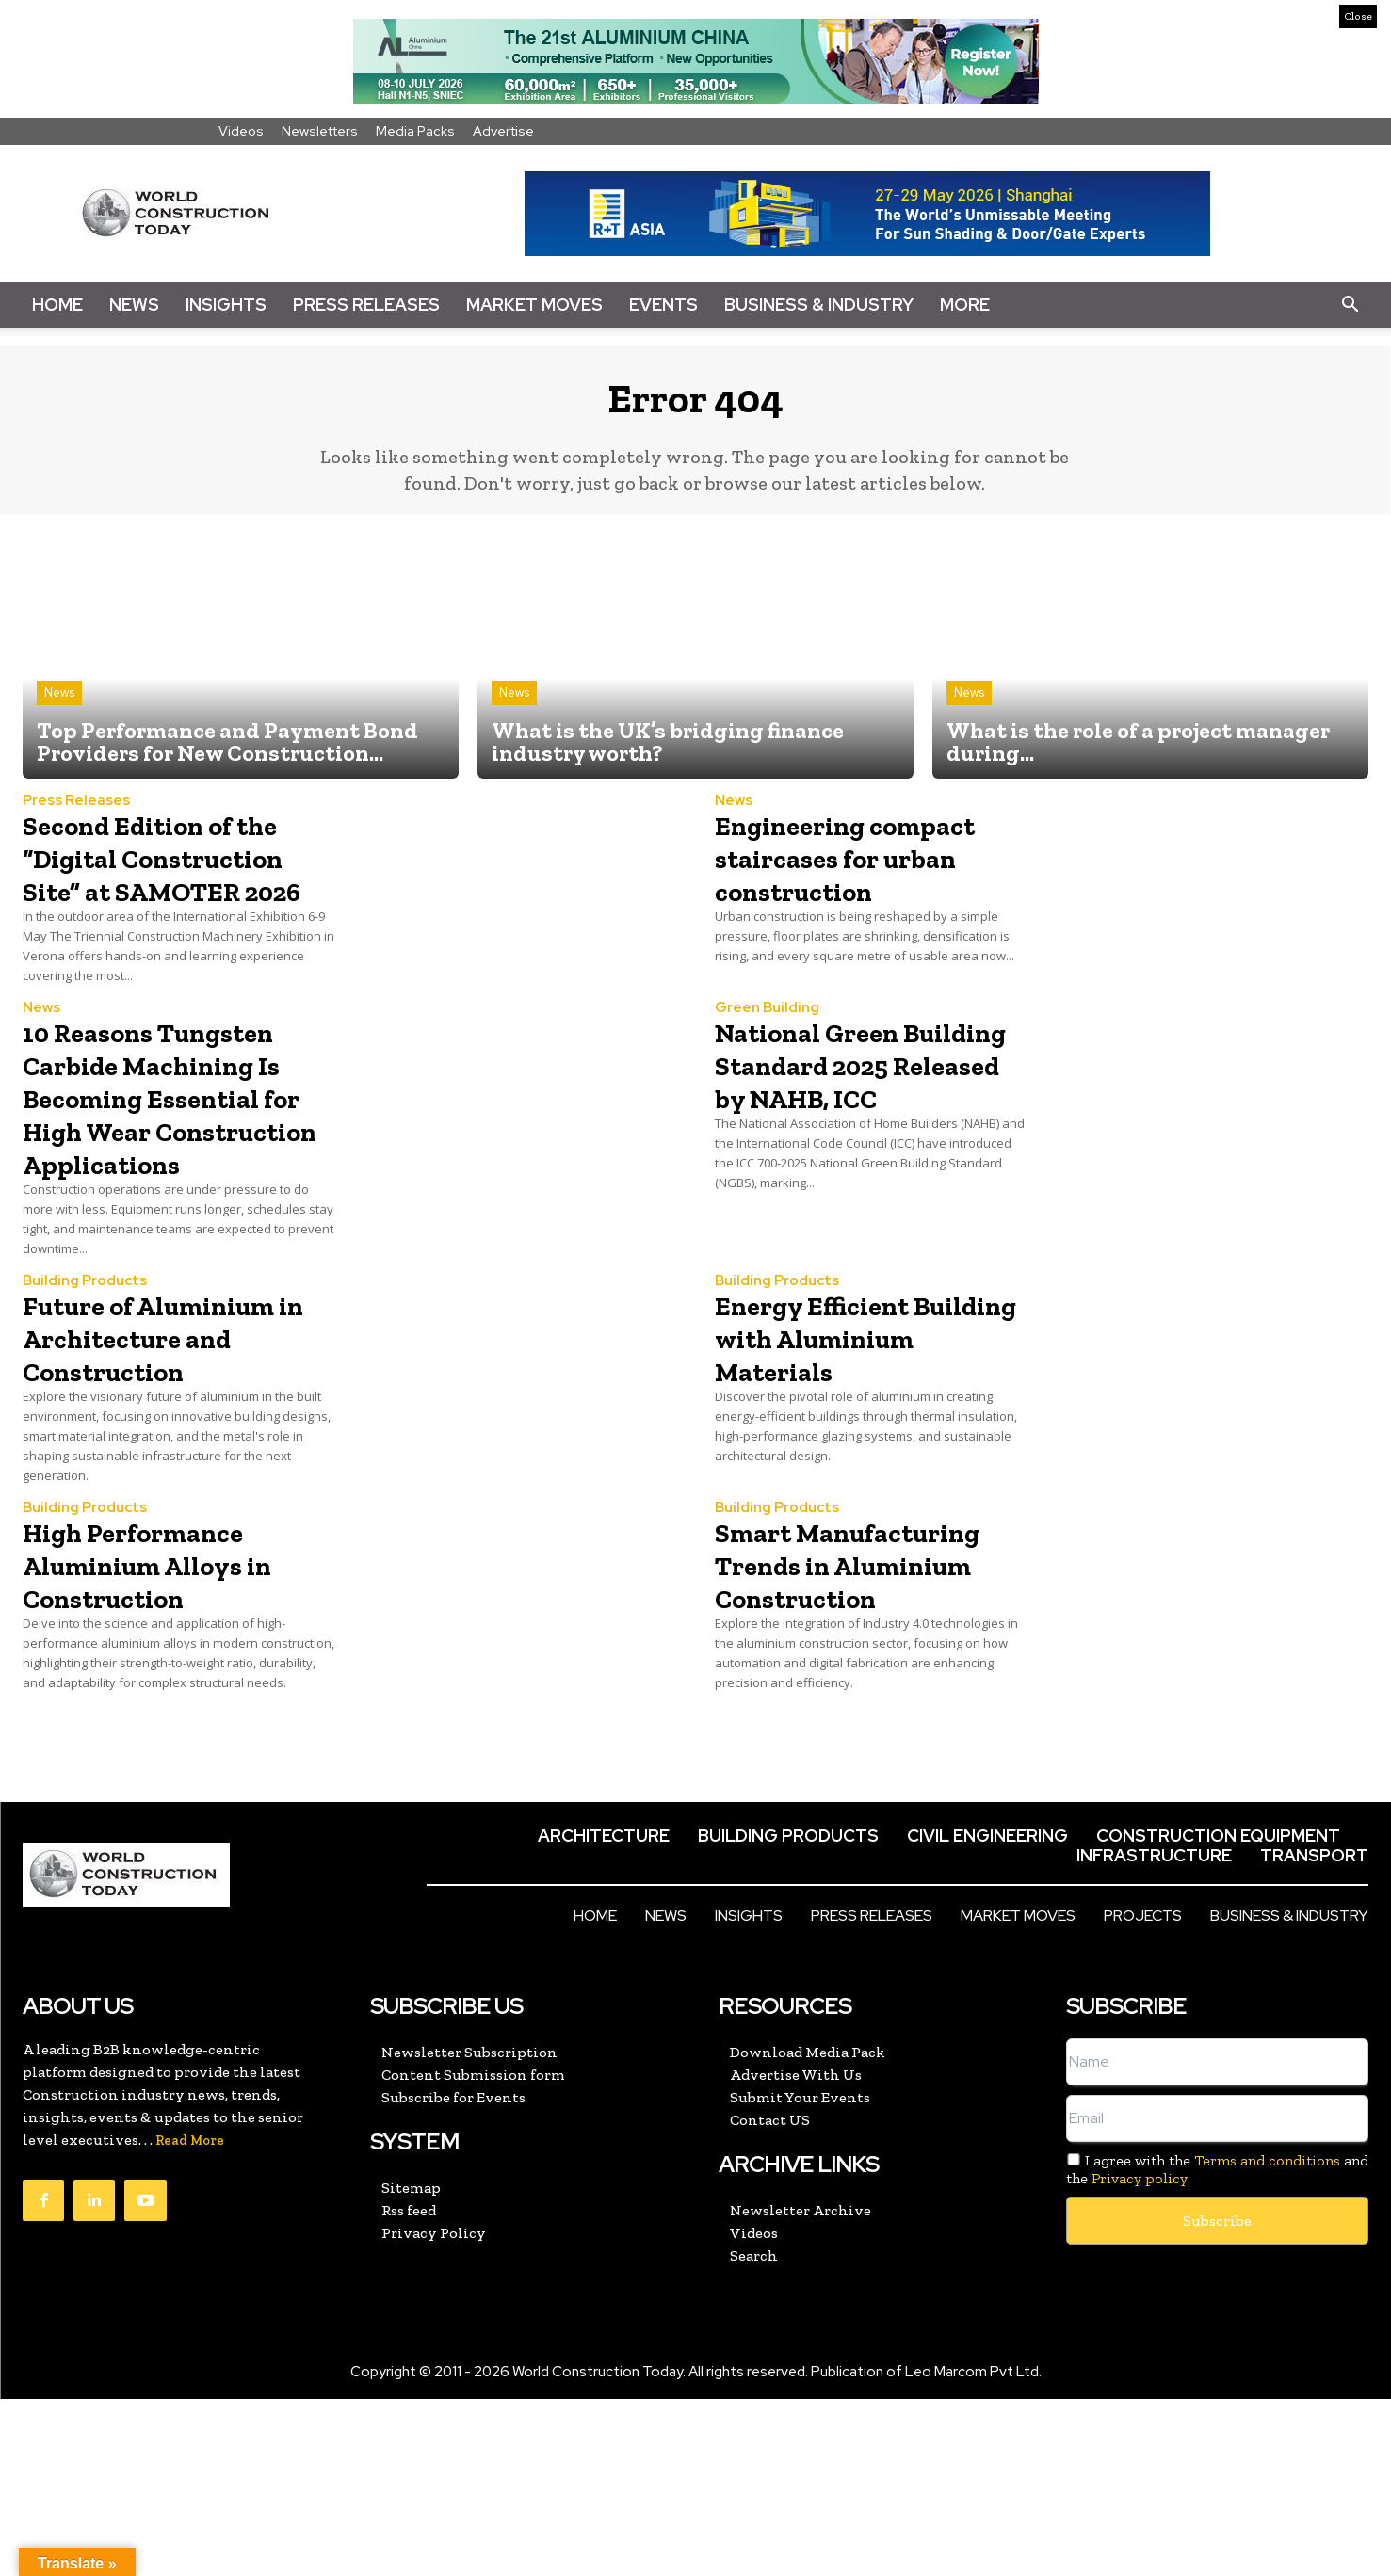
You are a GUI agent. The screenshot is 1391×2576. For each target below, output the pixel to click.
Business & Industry (819, 304)
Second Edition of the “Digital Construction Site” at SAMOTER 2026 (178, 885)
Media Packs (415, 130)
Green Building (767, 1053)
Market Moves (534, 304)
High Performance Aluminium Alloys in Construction (177, 1675)
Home (57, 304)
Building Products (85, 1359)
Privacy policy (1140, 2356)
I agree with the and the (1217, 2346)
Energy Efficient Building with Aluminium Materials (834, 1431)
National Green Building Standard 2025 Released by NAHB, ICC (853, 1125)
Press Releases (366, 304)
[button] (1349, 305)
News (134, 304)
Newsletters (320, 130)
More (965, 304)
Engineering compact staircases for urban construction (856, 885)
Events (663, 304)
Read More (189, 2318)
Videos (241, 130)
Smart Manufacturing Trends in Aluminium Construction (829, 1708)
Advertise (503, 130)
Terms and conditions (1267, 2337)
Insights (226, 304)
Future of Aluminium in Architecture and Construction (150, 1431)
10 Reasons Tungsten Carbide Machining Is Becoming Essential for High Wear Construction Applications (178, 1158)
